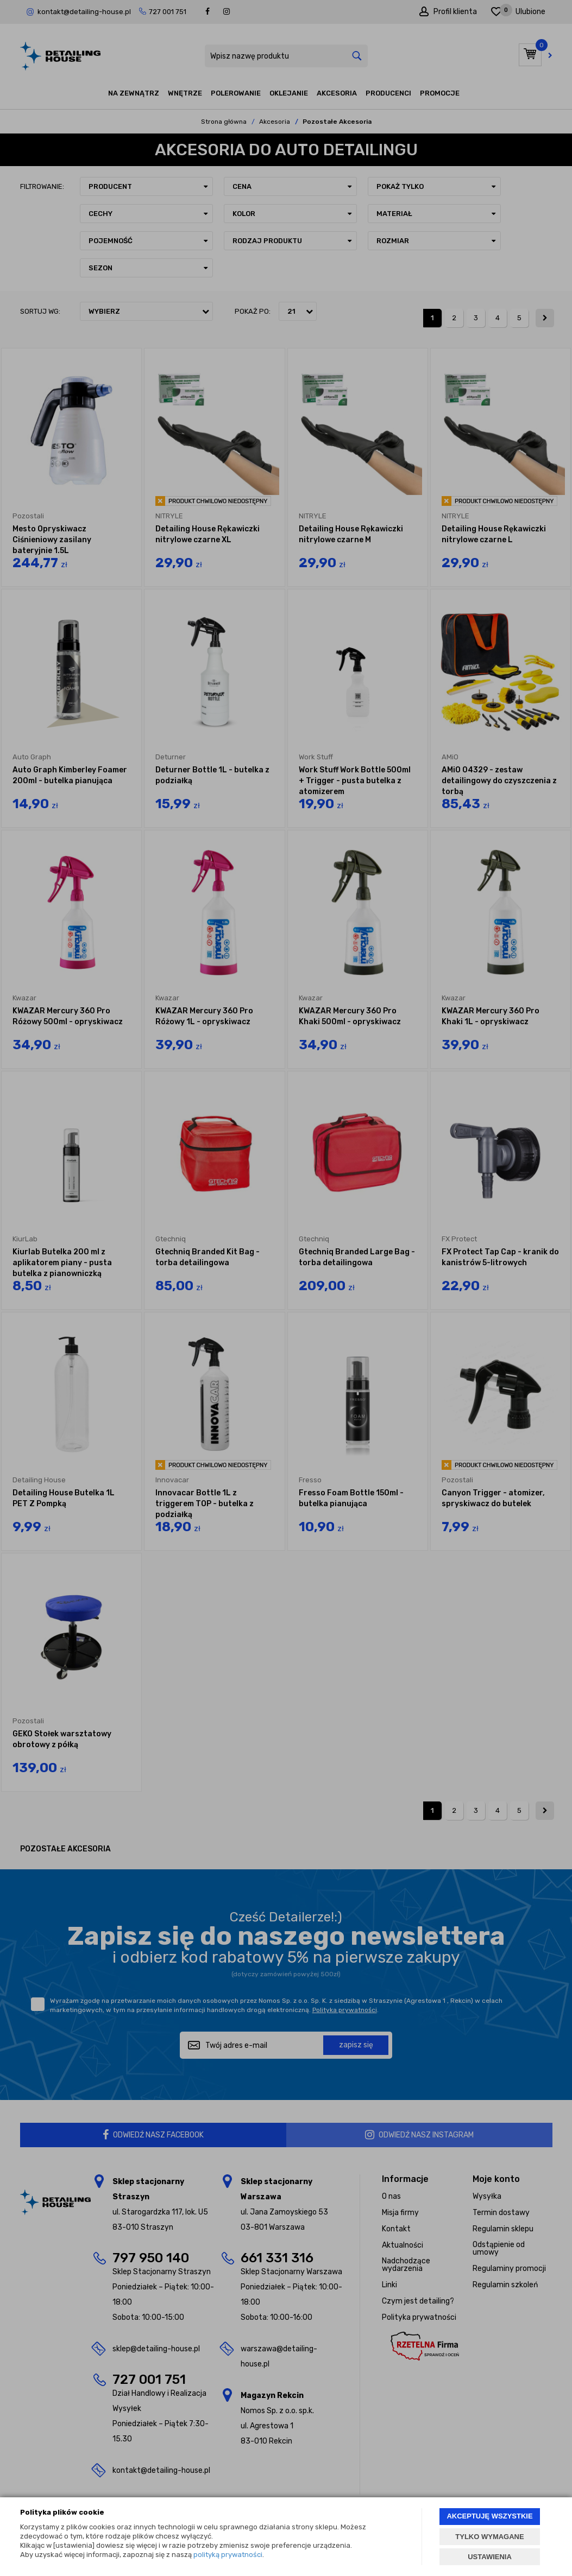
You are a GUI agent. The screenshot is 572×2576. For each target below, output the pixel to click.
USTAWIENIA (490, 2557)
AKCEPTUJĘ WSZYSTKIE (489, 2516)
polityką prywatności (227, 2554)
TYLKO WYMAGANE (489, 2537)
